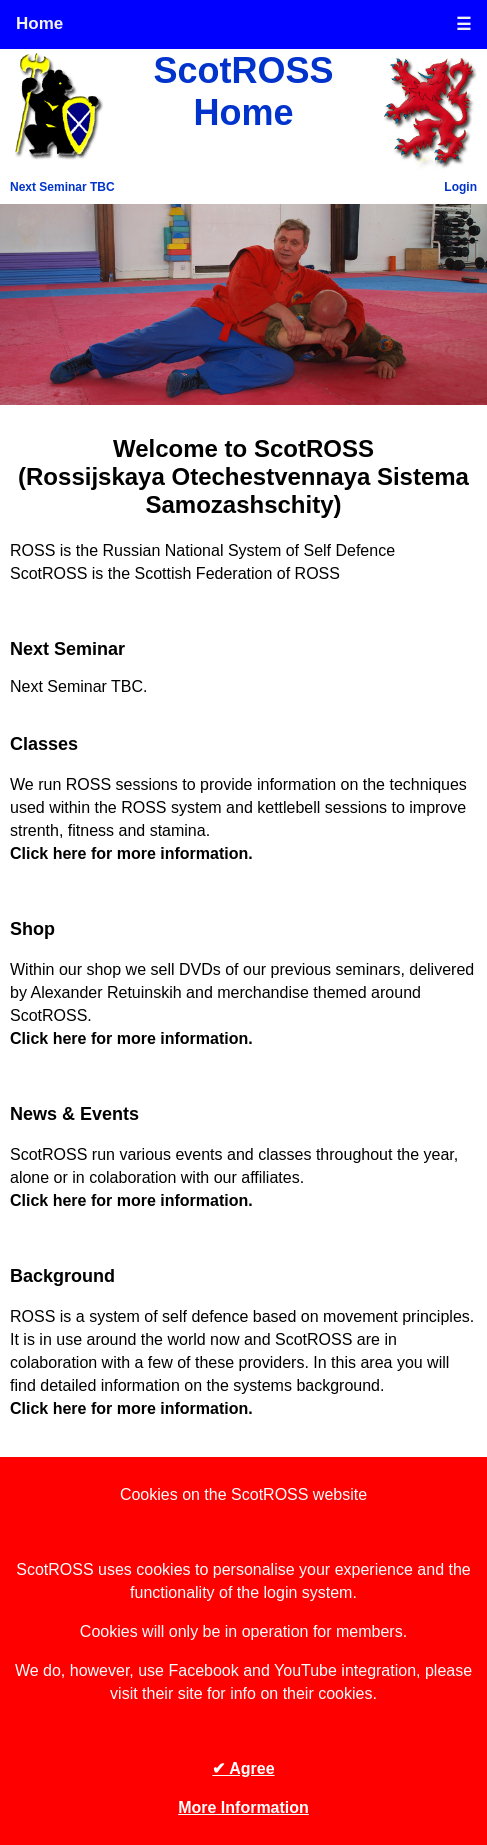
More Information (243, 1807)
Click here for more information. (131, 853)
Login (460, 187)
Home (39, 23)
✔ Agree (243, 1768)
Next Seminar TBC (62, 187)
